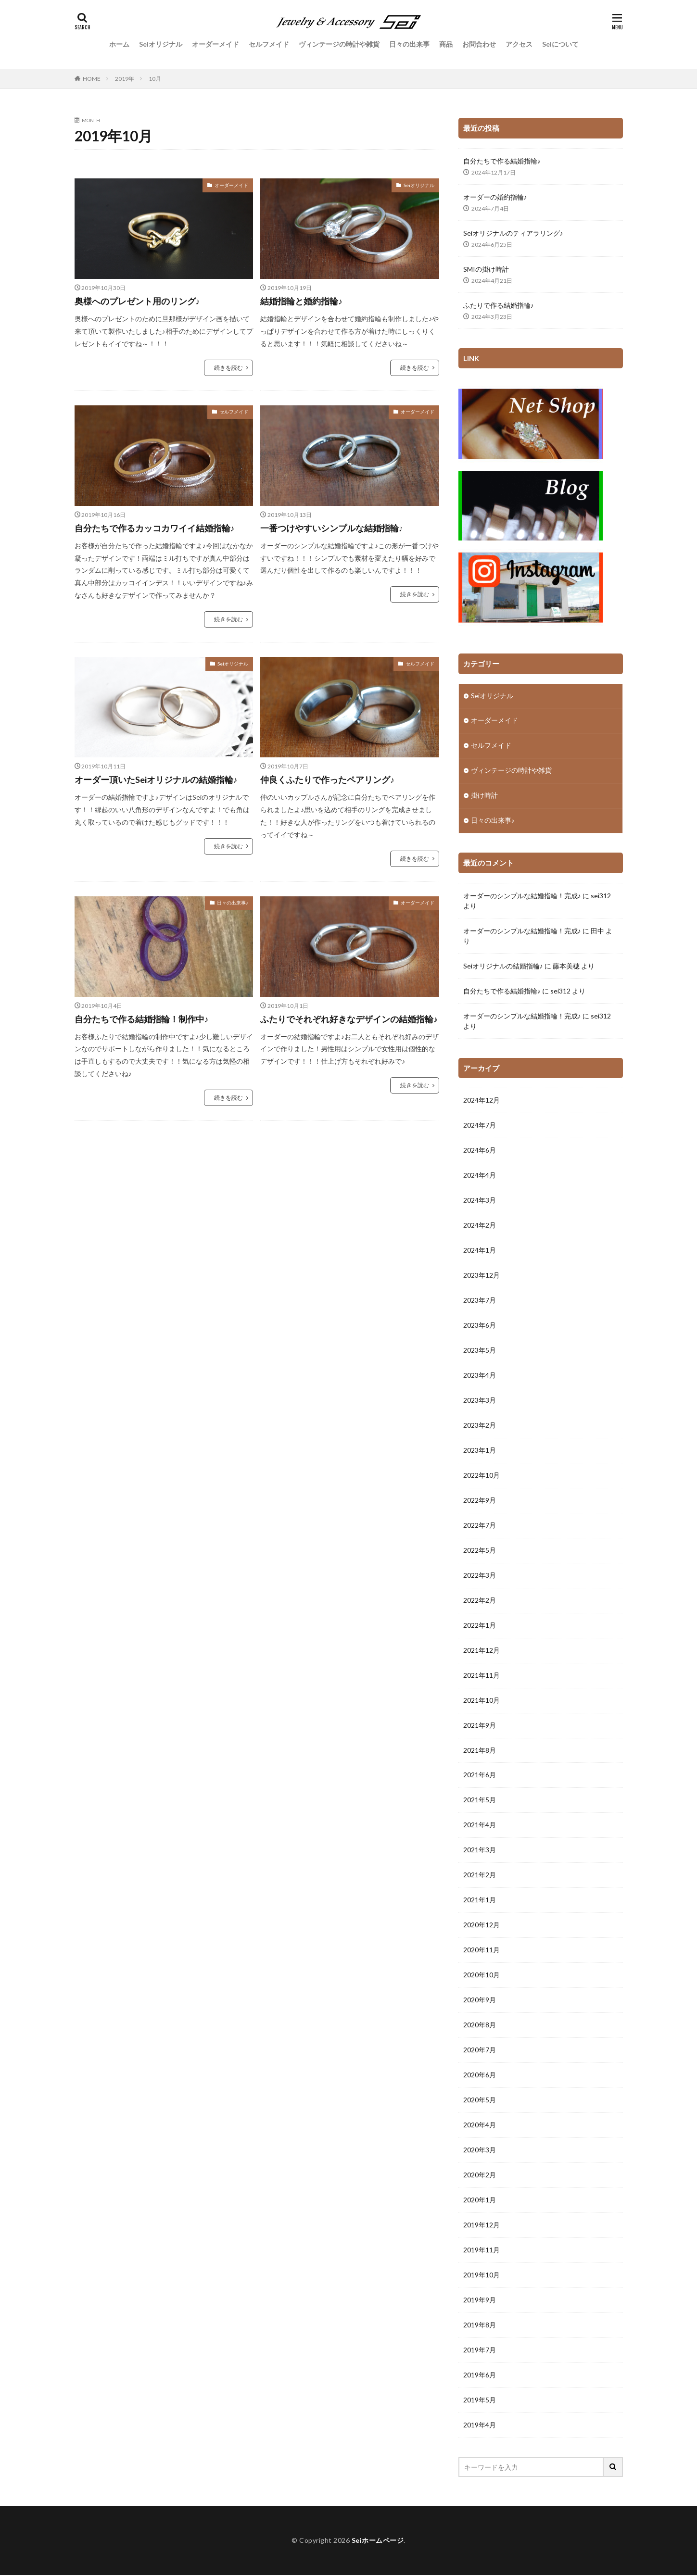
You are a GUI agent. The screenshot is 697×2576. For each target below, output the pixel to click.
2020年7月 (479, 2051)
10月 (155, 78)
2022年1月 (479, 1626)
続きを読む (228, 367)
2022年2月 (479, 1601)
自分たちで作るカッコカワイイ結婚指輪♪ (155, 528)
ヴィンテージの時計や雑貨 (339, 44)
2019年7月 (479, 2351)
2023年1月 (479, 1451)
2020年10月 (481, 1976)
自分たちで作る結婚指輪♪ (502, 161)
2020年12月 (481, 1926)
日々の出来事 (409, 44)
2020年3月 (479, 2151)
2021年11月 (481, 1676)
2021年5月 (479, 1801)
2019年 (124, 78)
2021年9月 (479, 1726)
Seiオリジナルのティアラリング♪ (513, 233)
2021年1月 (479, 1901)
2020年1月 (479, 2201)
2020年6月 (479, 2076)
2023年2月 (479, 1426)
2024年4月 (479, 1176)
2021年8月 (479, 1751)
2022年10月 (481, 1476)
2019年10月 (481, 2276)
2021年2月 (479, 1876)
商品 (446, 44)
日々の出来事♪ (232, 902)
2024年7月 (479, 1126)
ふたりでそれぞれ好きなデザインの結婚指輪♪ (349, 1019)
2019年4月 (479, 2426)
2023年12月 (481, 1276)
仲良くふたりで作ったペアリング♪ (327, 779)
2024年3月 (479, 1201)
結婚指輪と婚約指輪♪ (301, 301)
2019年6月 (479, 2376)
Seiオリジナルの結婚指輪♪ (503, 966)
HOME (92, 78)
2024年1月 (479, 1251)
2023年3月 (479, 1401)
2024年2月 (479, 1226)
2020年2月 (479, 2176)
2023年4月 (479, 1376)
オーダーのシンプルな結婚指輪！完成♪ (522, 896)
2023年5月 (479, 1351)
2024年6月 (479, 1151)
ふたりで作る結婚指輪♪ (498, 305)
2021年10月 (481, 1701)
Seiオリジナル (160, 44)
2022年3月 (479, 1576)
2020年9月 (479, 2001)
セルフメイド (269, 44)
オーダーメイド (215, 44)
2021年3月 (479, 1851)
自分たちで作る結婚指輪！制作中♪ (142, 1019)
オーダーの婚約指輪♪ (495, 197)
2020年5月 (479, 2101)
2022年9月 (479, 1501)
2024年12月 (481, 1101)
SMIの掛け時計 (486, 269)
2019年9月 (479, 2301)
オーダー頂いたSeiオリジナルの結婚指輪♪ (156, 779)
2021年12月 (481, 1651)
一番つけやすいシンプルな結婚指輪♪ (331, 528)
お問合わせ (479, 44)
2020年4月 (479, 2126)
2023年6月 (479, 1326)
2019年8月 (479, 2326)
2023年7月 (479, 1301)
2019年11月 (481, 2251)
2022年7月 (479, 1526)
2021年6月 (479, 1776)
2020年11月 (481, 1951)
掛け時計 (484, 796)
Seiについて (560, 44)
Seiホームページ (378, 2541)
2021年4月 (479, 1826)
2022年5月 (479, 1551)
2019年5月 (479, 2401)
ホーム (119, 44)
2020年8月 (479, 2026)
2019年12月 (481, 2226)
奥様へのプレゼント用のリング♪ (137, 301)
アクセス (519, 44)
